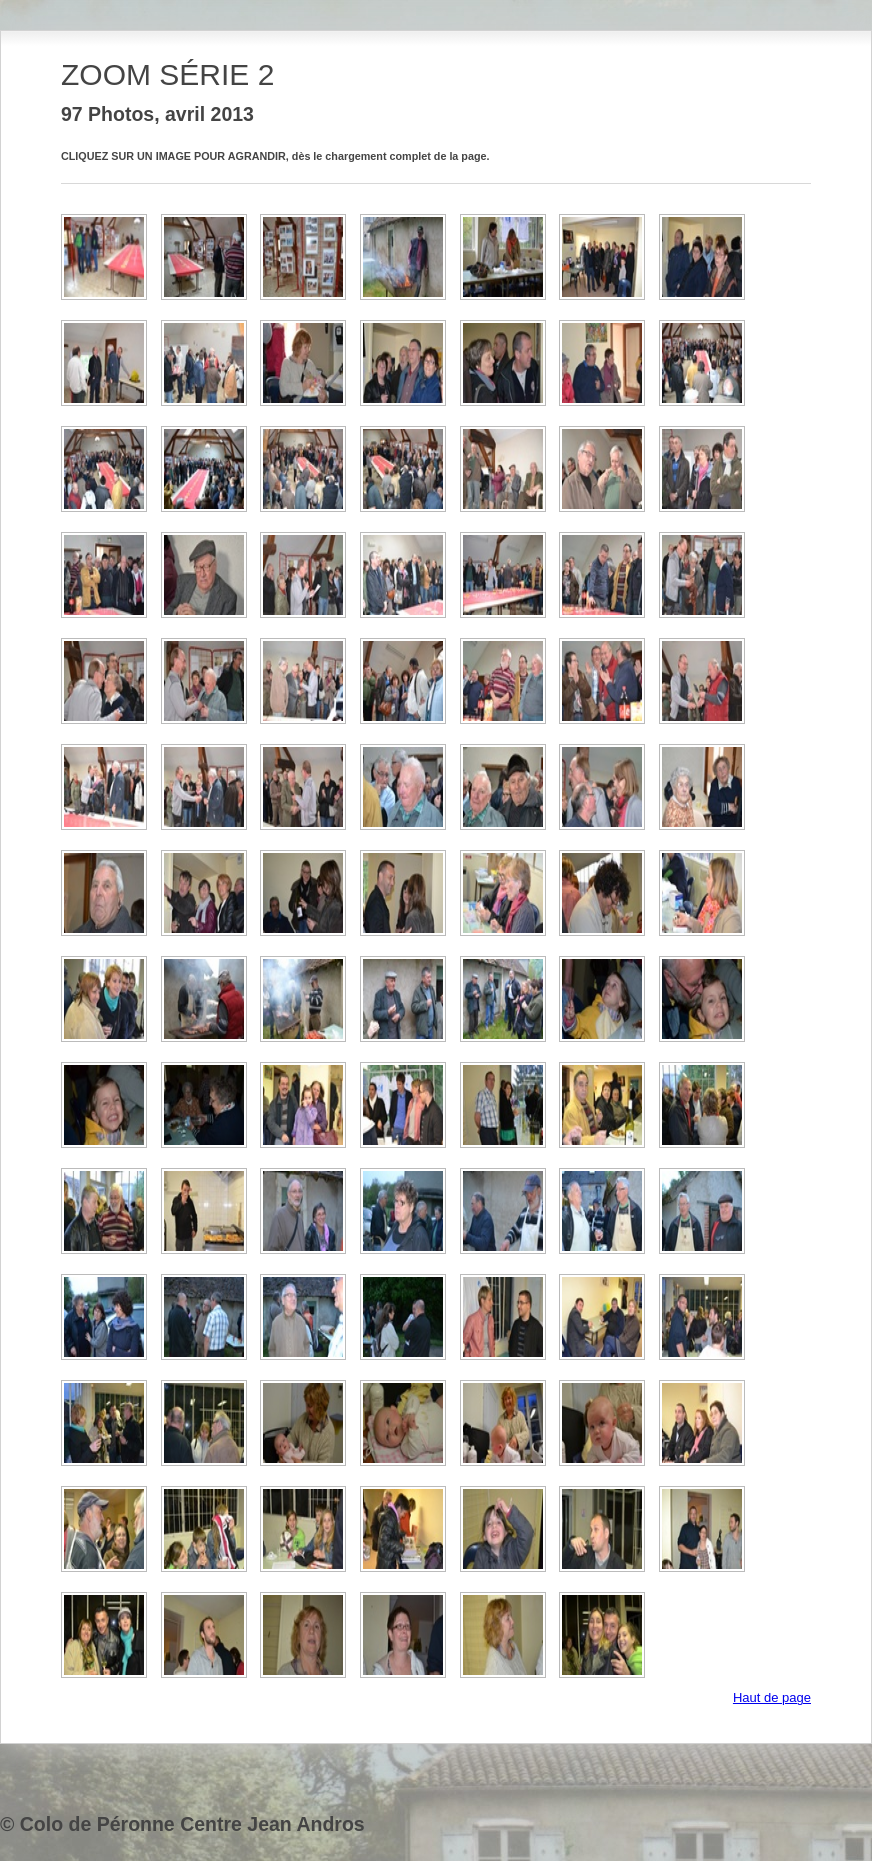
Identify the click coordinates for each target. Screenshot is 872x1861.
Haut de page (772, 1697)
